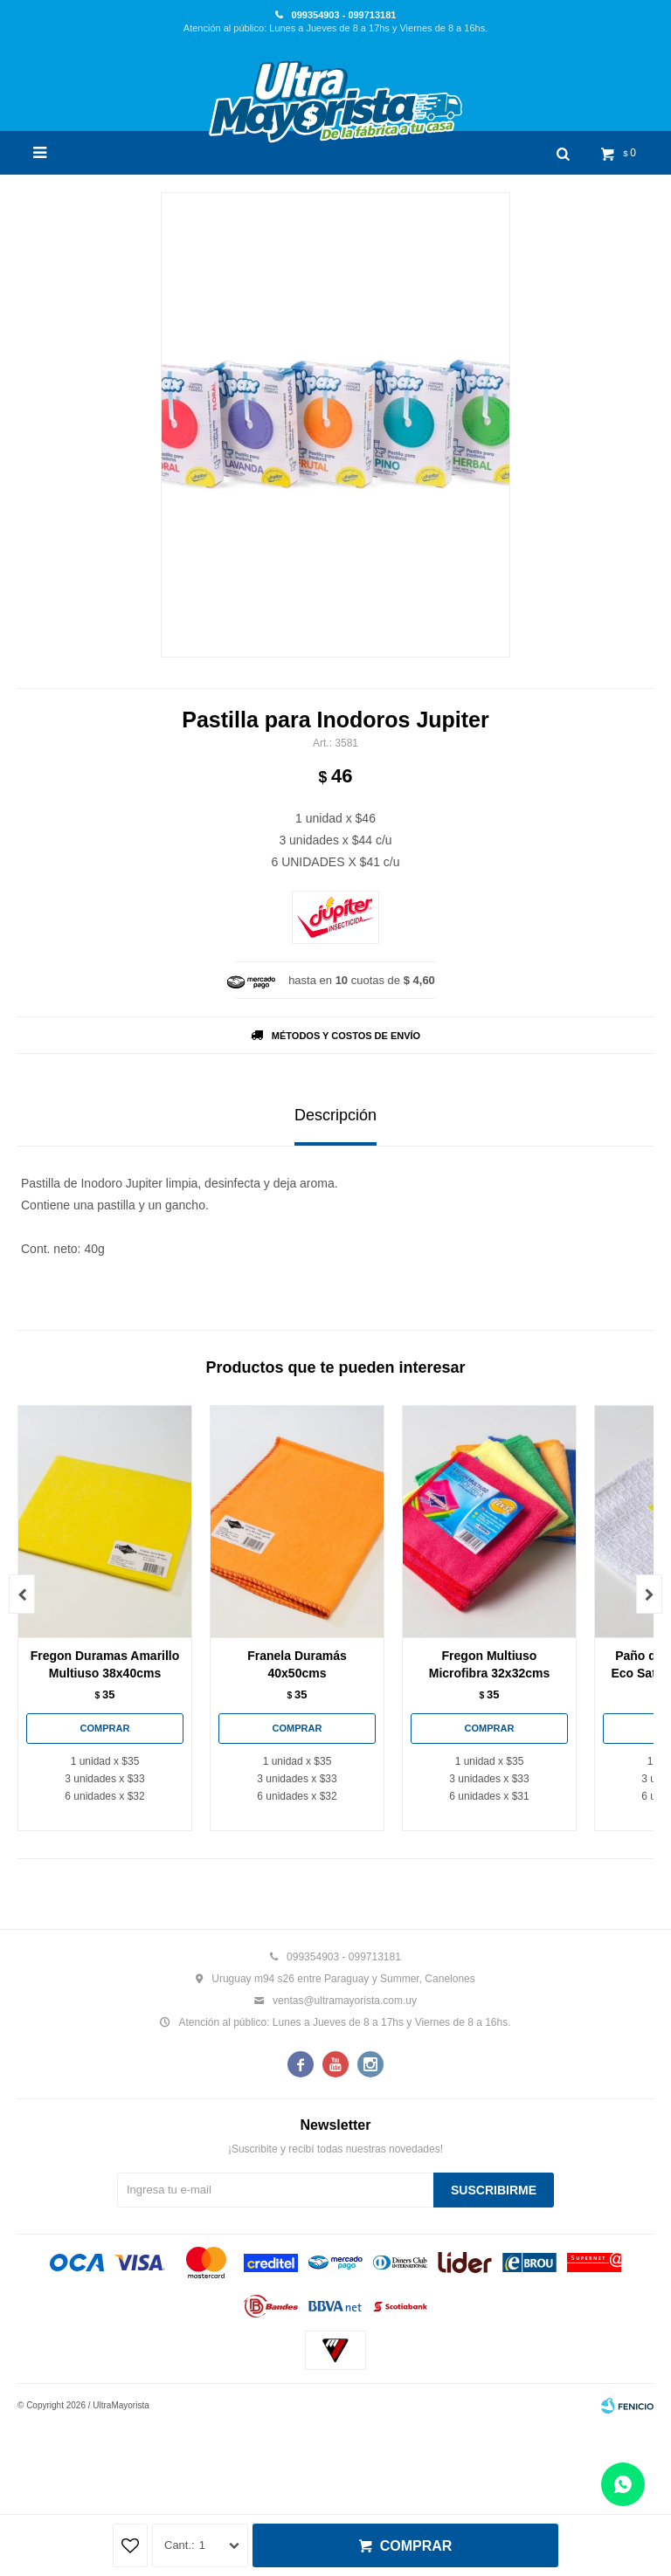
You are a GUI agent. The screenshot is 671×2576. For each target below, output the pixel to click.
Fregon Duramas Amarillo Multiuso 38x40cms (105, 1664)
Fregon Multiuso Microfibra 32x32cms (489, 1664)
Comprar (416, 2545)
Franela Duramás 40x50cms (297, 1664)
